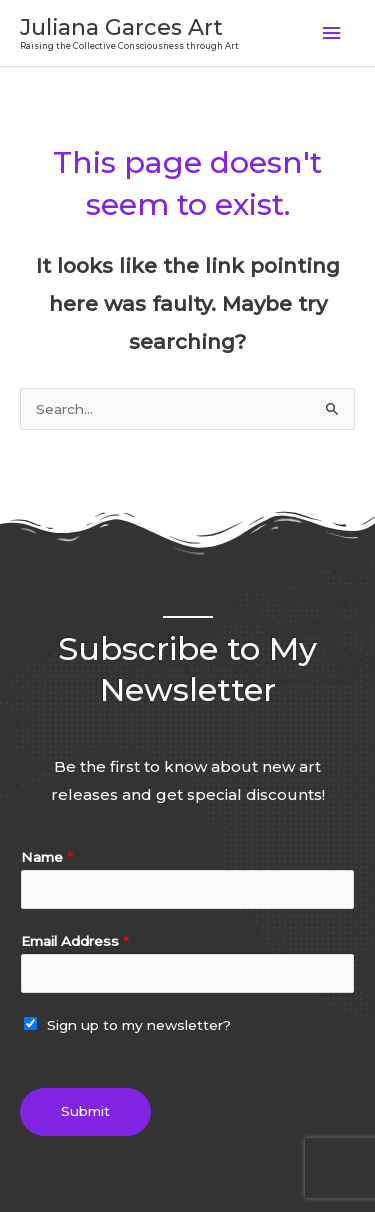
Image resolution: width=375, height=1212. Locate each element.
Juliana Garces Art (121, 27)
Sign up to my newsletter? (139, 1025)
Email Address (75, 941)
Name (47, 857)
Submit (85, 1111)
